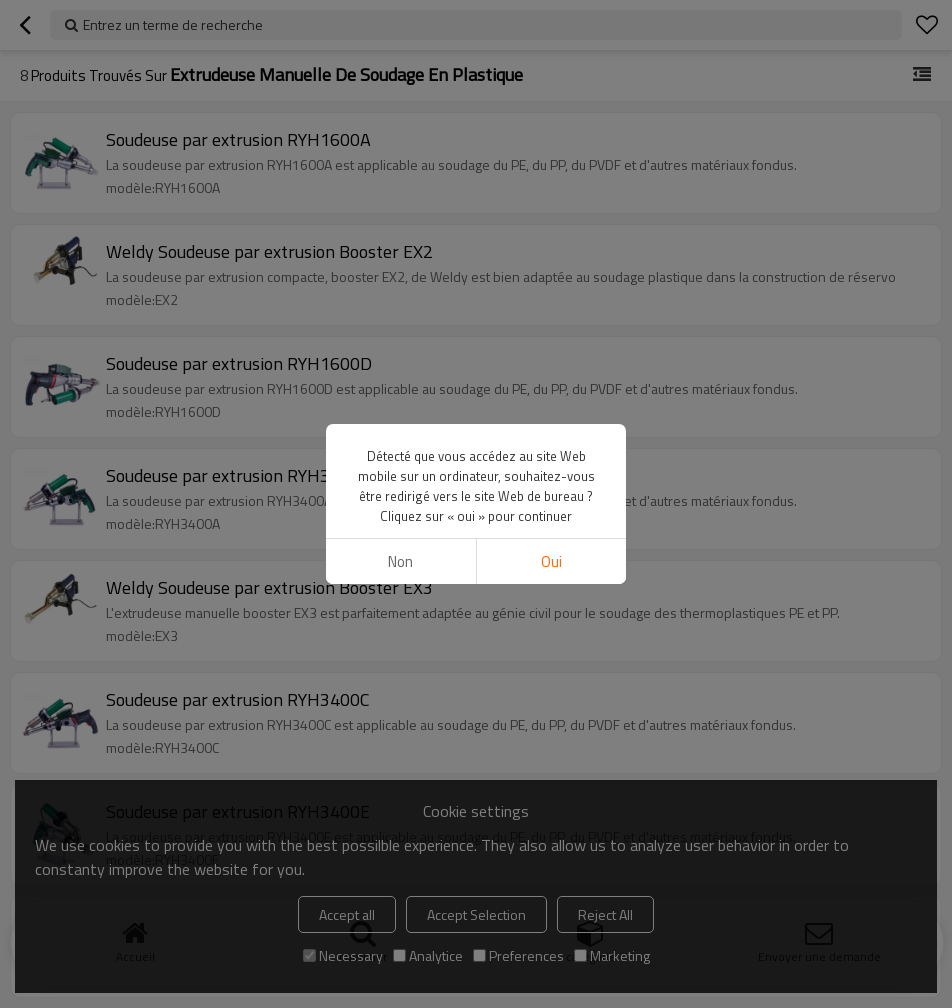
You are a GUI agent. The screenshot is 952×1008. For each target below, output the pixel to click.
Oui (551, 561)
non (400, 561)
